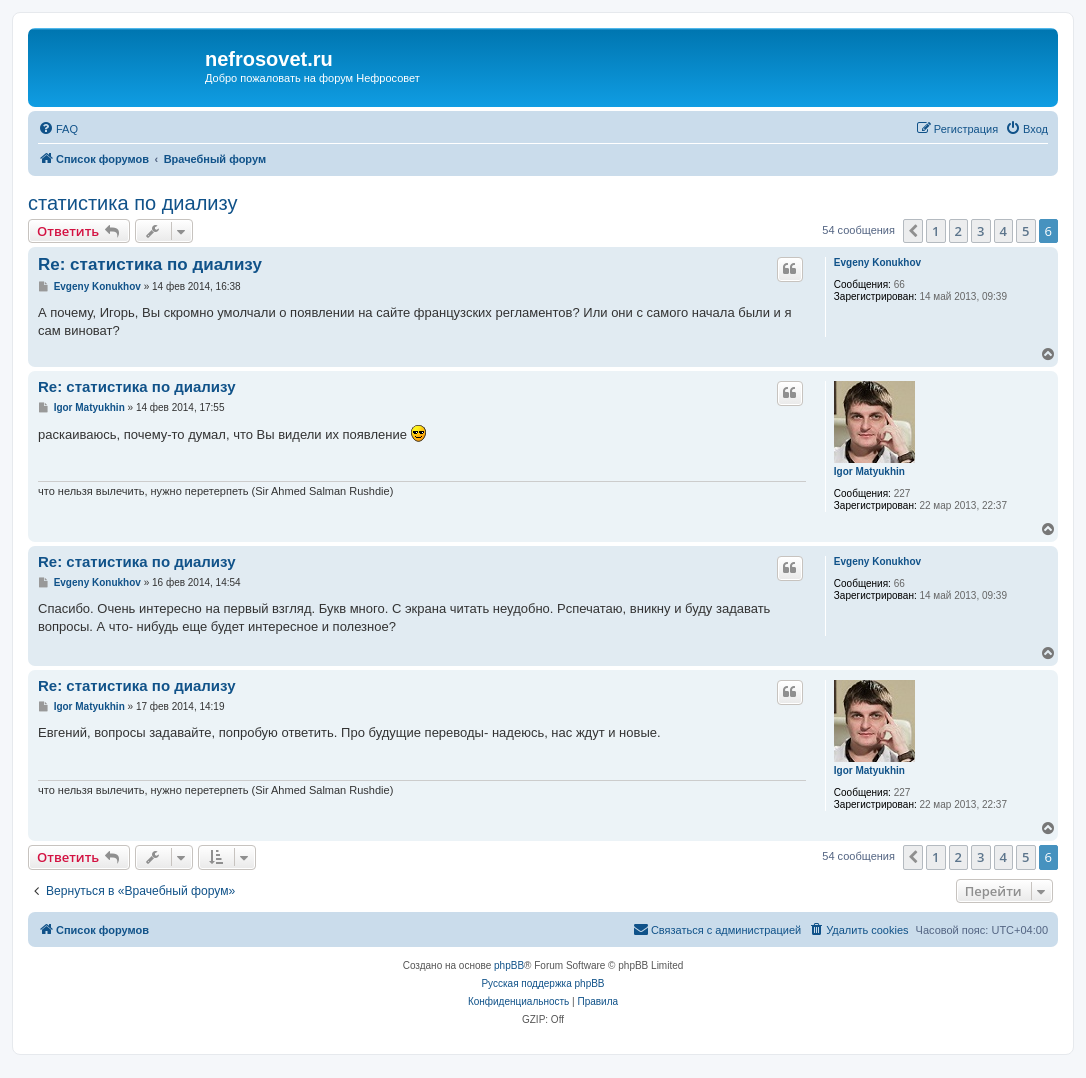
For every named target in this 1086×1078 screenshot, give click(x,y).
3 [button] (980, 231)
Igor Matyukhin (869, 471)
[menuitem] (58, 129)
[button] (913, 231)
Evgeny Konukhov (877, 262)
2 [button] (958, 231)
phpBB (509, 965)
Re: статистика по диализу (150, 264)
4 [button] (1003, 231)
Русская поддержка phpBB (542, 983)
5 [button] (1025, 231)
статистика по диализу (132, 203)
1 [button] (935, 231)
